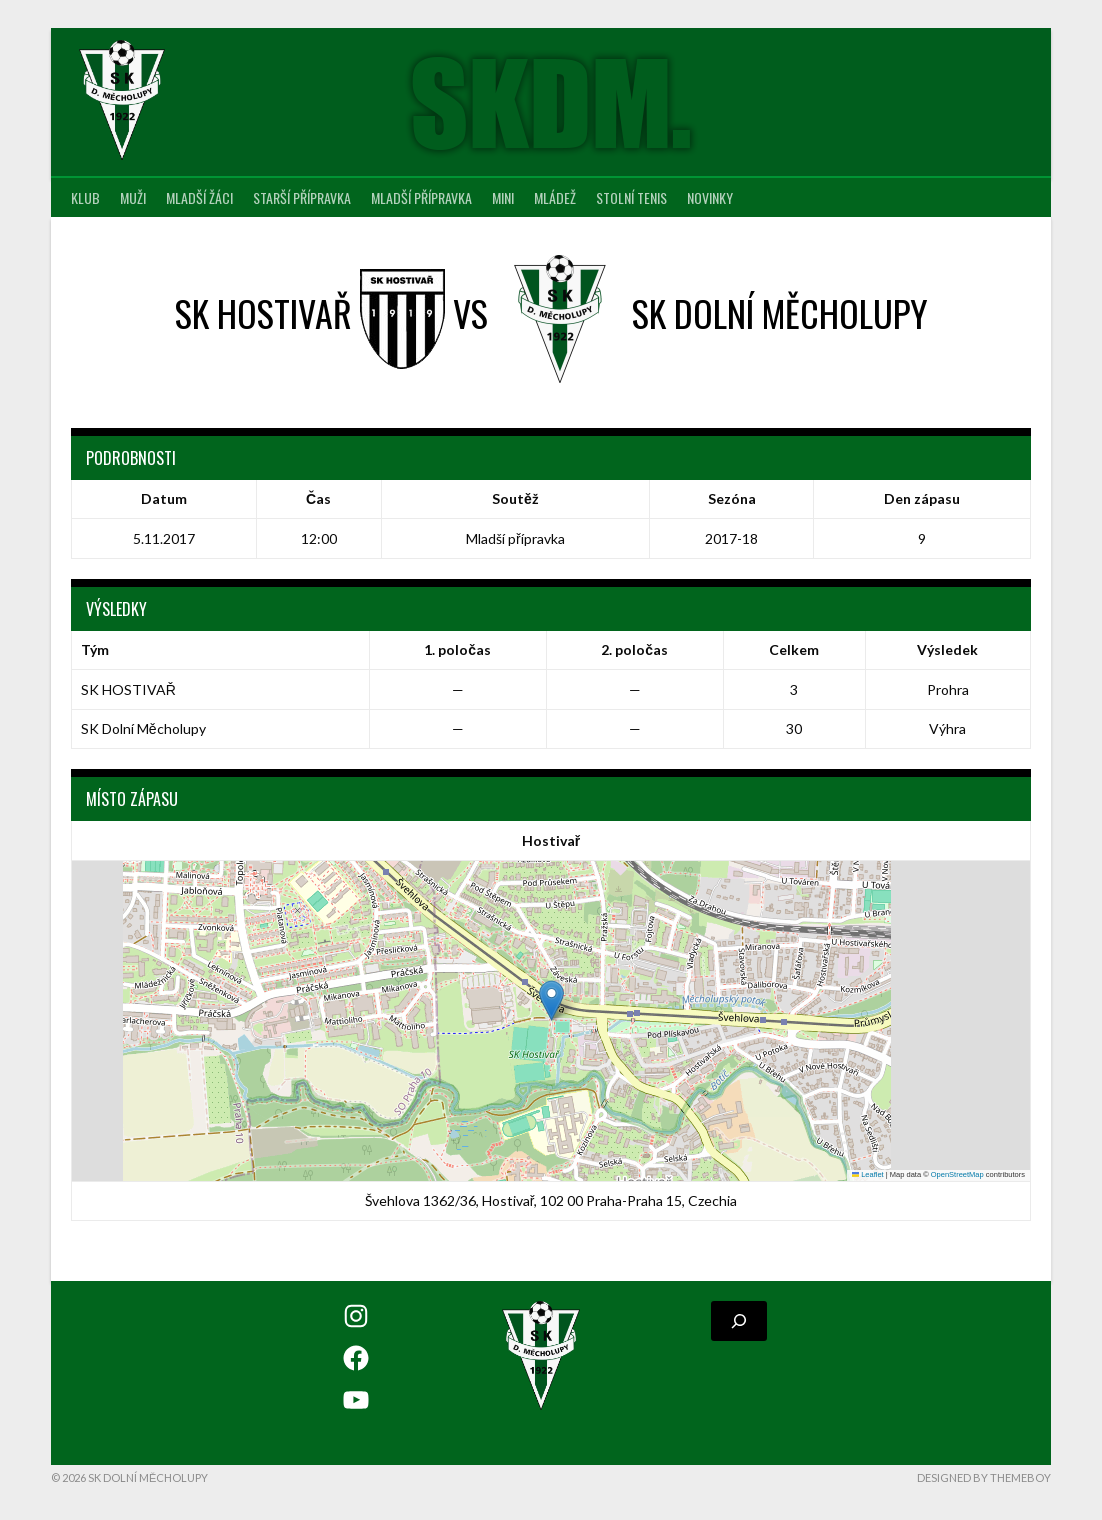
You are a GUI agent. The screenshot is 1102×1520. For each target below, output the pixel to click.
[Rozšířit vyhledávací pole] (739, 1321)
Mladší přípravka (421, 197)
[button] (551, 1000)
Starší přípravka (302, 197)
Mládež (555, 197)
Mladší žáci (199, 197)
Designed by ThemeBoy (984, 1477)
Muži (133, 197)
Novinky (710, 197)
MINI (503, 197)
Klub (85, 197)
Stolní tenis (631, 197)
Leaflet (868, 1174)
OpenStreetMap (957, 1174)
